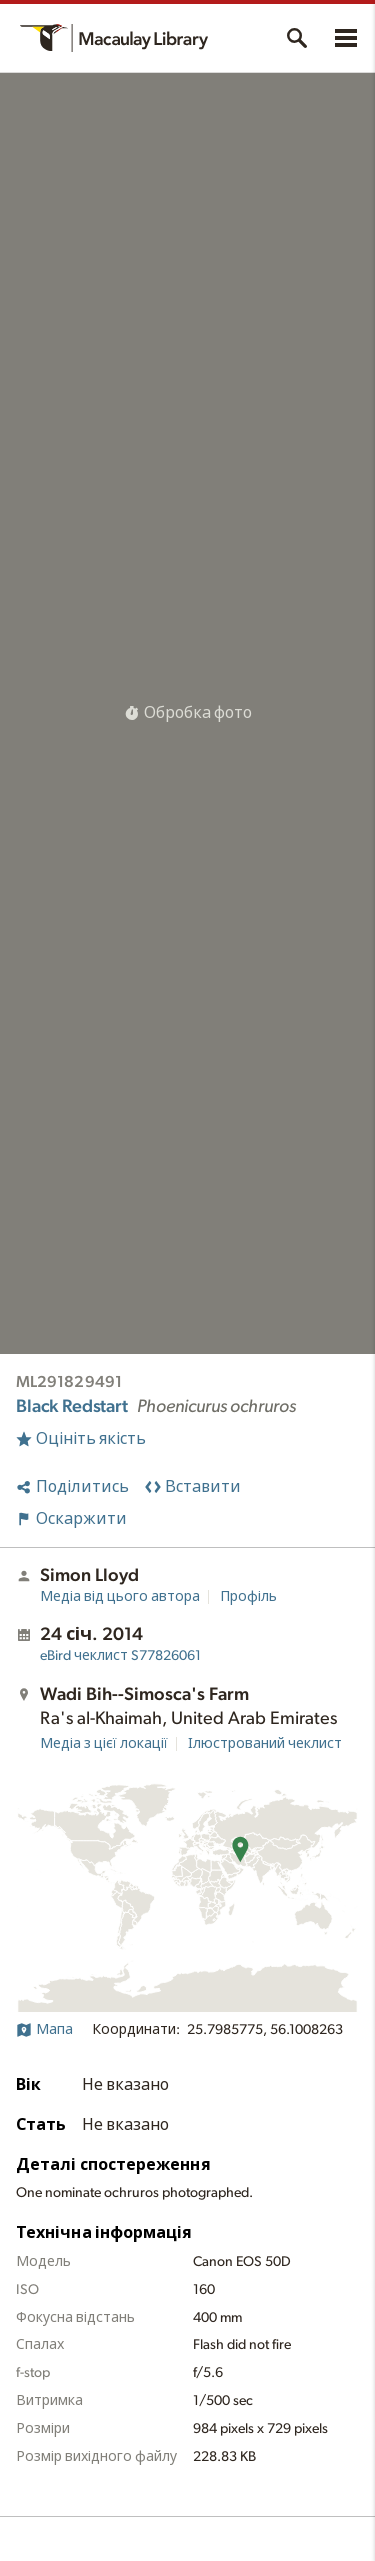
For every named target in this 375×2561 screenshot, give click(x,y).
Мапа (44, 2030)
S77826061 (120, 1656)
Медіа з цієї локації (104, 1744)
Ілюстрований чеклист (265, 1744)
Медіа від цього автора (120, 1597)
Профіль (248, 1597)
